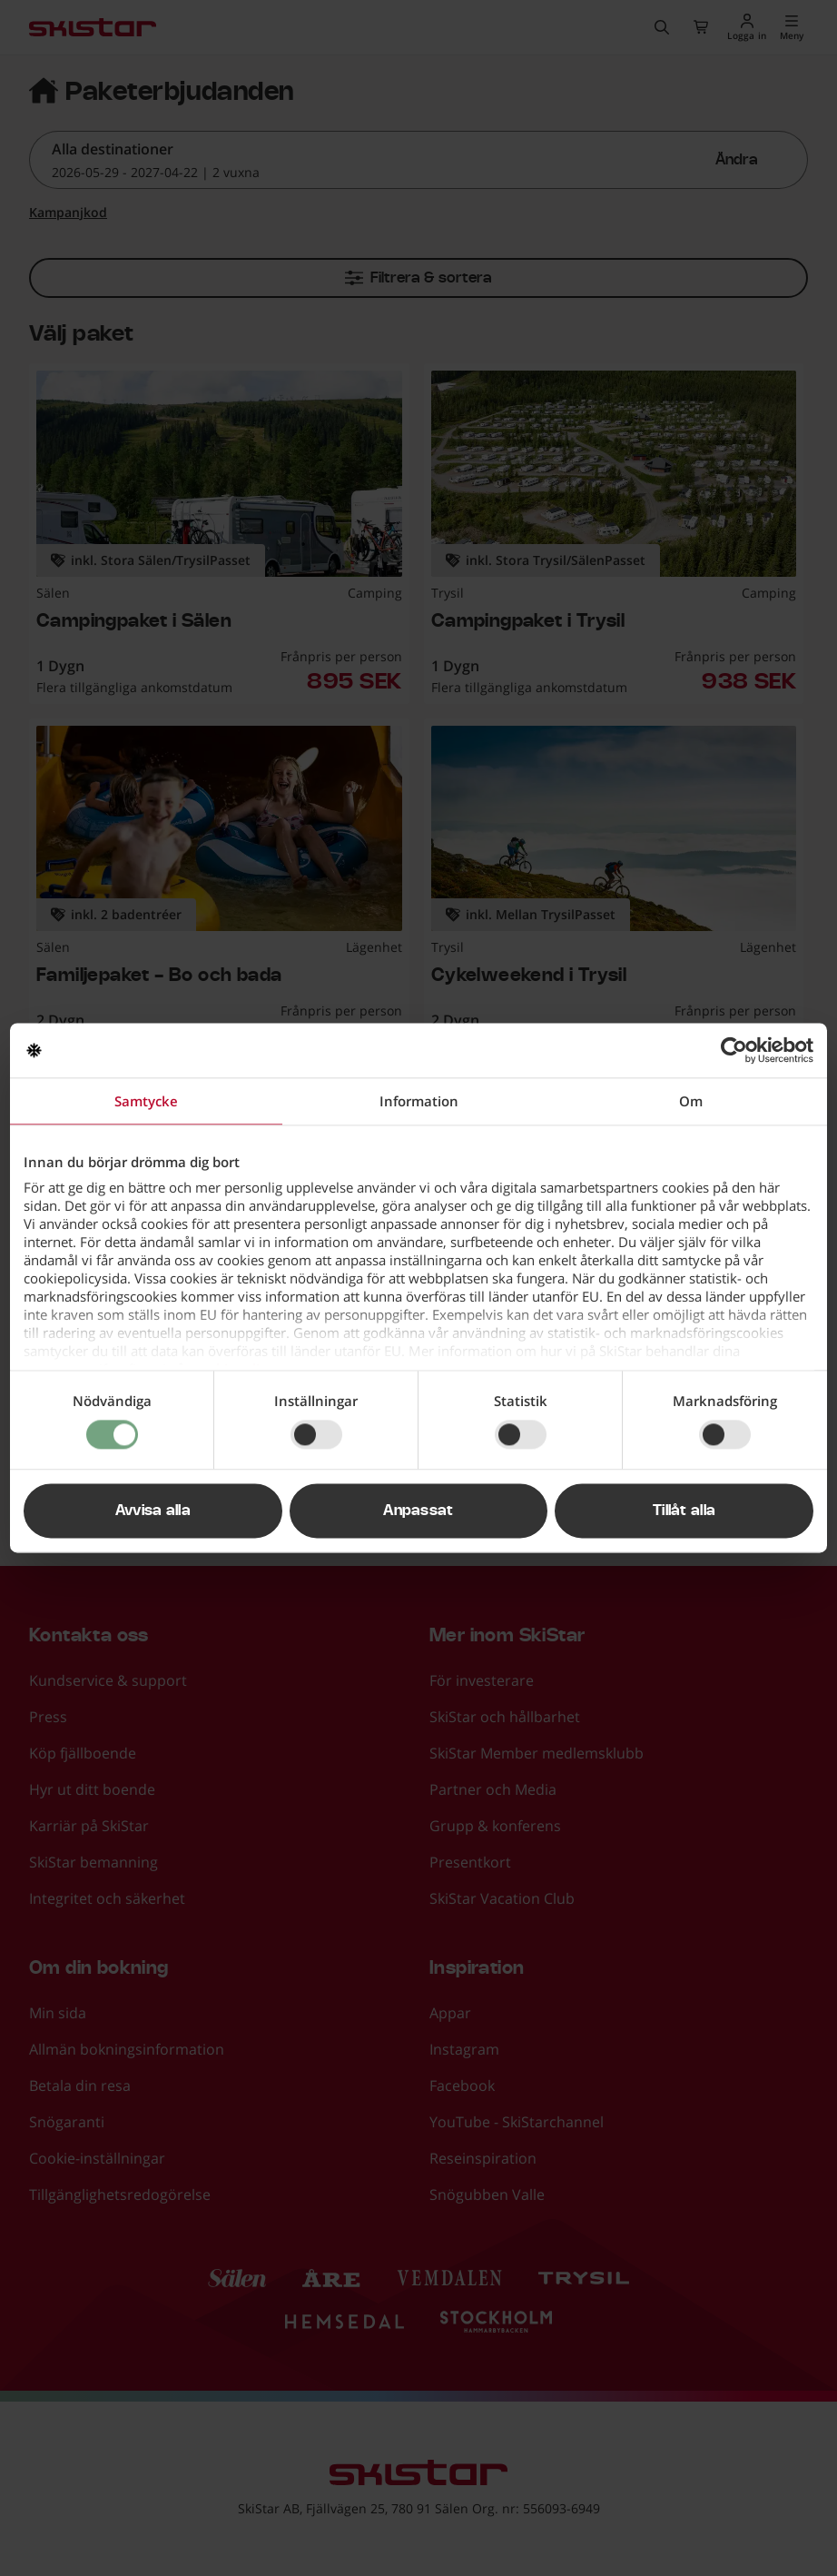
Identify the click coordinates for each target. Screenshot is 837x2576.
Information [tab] (418, 1101)
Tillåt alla (684, 1511)
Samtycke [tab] (146, 1101)
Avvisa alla (153, 1511)
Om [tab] (691, 1101)
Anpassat (418, 1511)
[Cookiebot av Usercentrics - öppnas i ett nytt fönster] (734, 1050)
